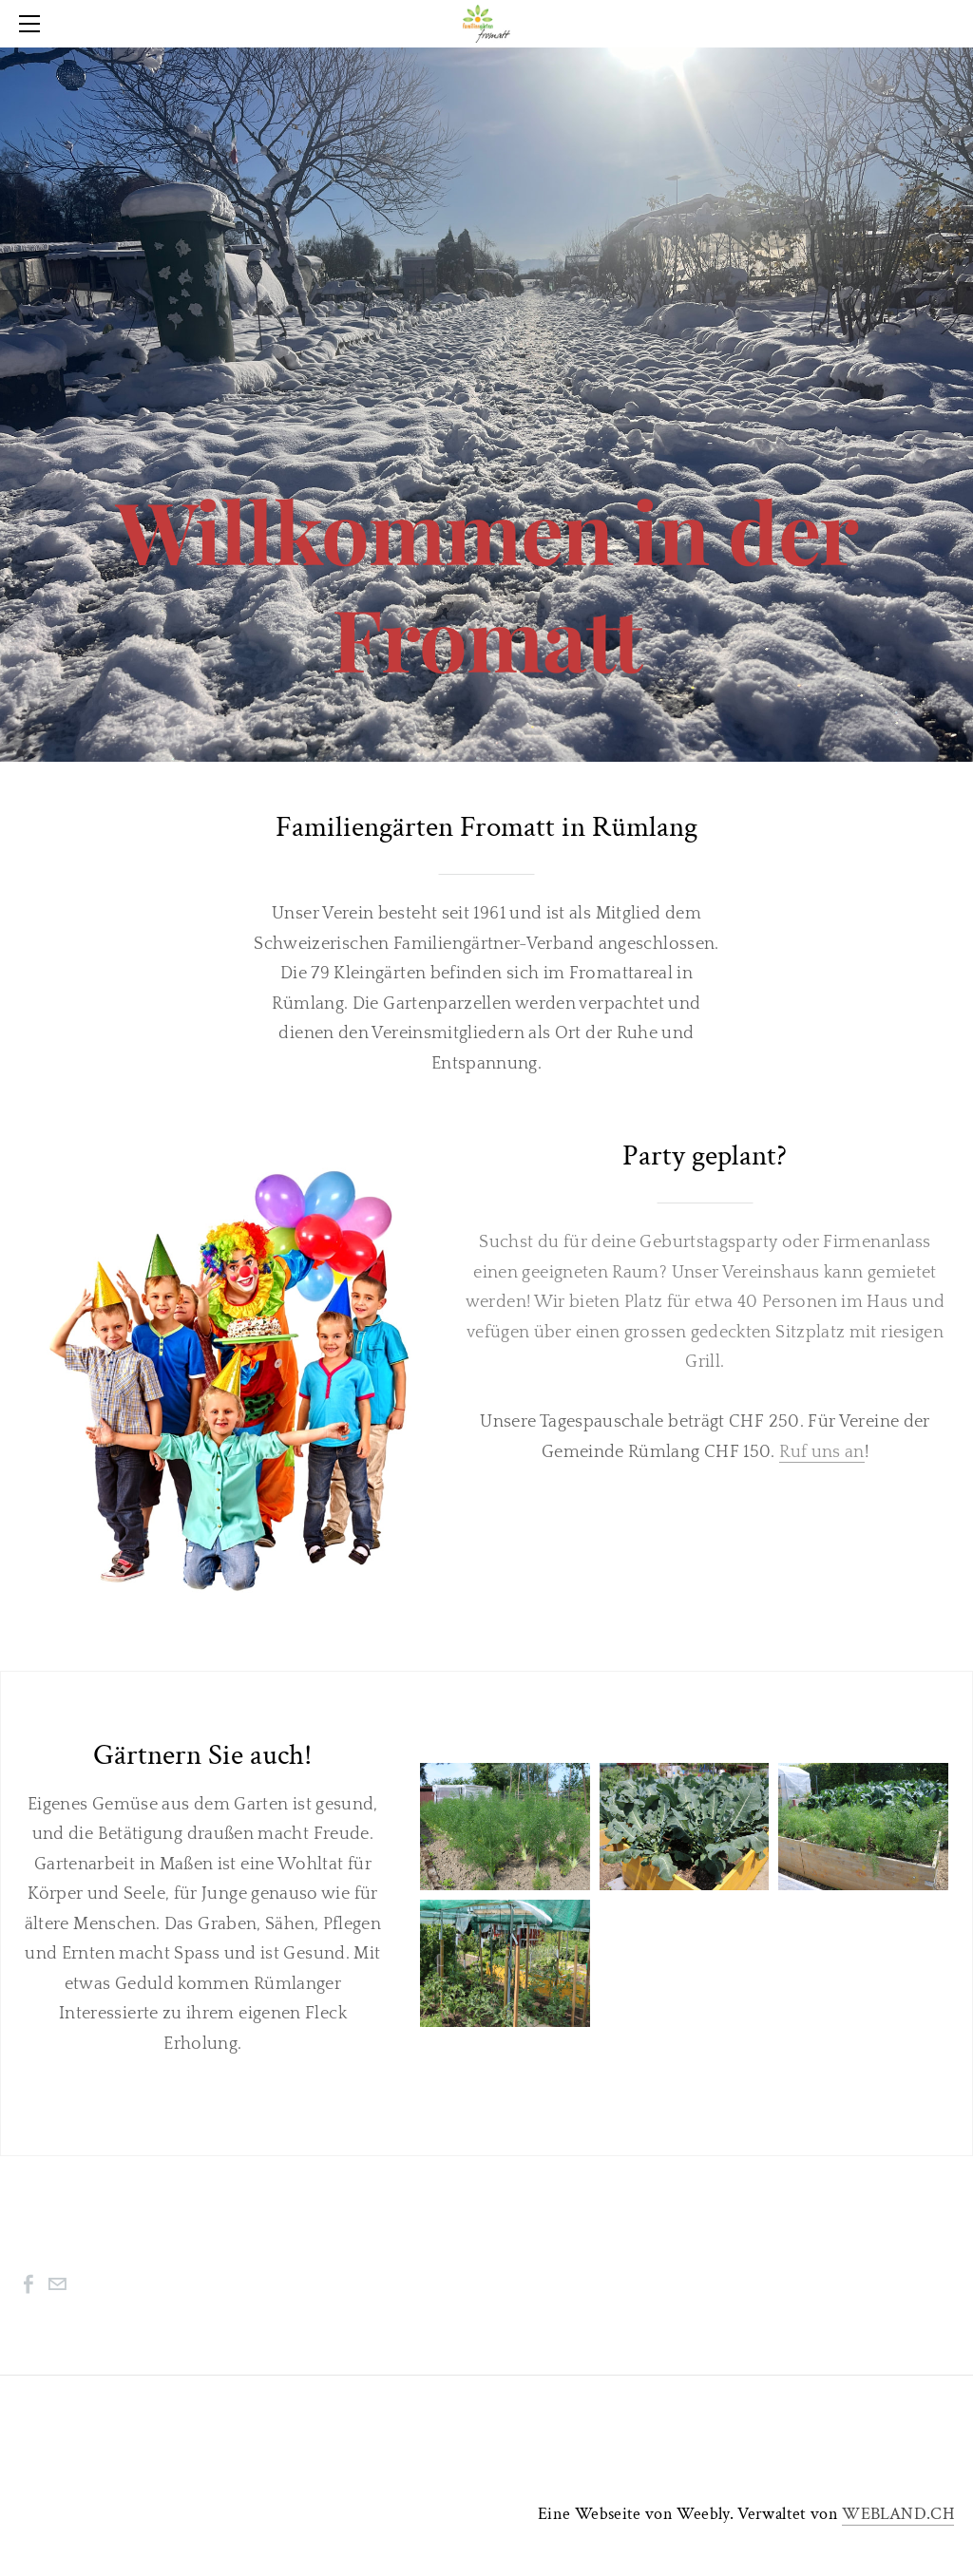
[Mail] (57, 2284)
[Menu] (33, 24)
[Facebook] (28, 2284)
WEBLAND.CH (898, 2514)
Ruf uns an (822, 1452)
